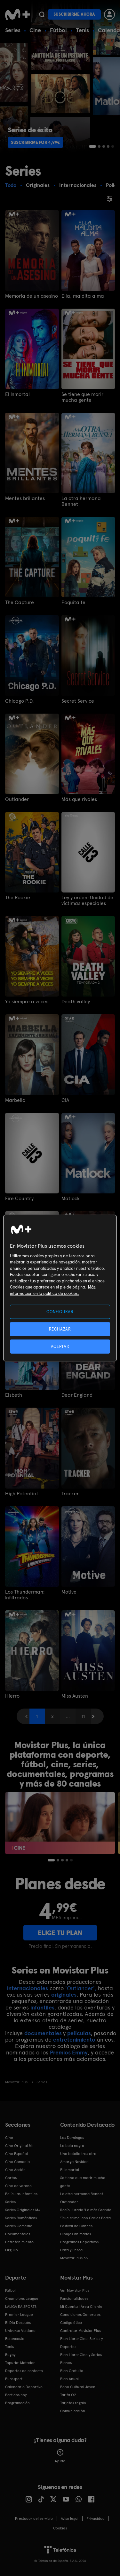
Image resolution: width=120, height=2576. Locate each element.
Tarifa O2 (68, 2395)
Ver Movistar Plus (74, 2290)
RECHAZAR (60, 1328)
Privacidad (95, 2518)
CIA (65, 1100)
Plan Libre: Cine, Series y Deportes (81, 2342)
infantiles (42, 2007)
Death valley (75, 1002)
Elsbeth (13, 1395)
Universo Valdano (20, 2330)
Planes (66, 2363)
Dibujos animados (75, 2234)
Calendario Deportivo (24, 2387)
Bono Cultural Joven (77, 2387)
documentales (43, 2033)
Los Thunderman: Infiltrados (24, 1595)
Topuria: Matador (20, 2363)
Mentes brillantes (25, 498)
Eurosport (13, 2379)
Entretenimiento (19, 2242)
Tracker (70, 1494)
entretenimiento (74, 2039)
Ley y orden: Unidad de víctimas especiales (87, 900)
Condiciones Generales (80, 2314)
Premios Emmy (69, 2052)
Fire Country (19, 1198)
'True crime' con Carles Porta (85, 2218)
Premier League (19, 2314)
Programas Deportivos (79, 2242)
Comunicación (72, 2411)
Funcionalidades (74, 2298)
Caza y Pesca (71, 2250)
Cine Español (16, 2153)
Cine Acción (15, 2169)
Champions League (21, 2298)
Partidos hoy (16, 2395)
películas (79, 2033)
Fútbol (58, 30)
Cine (35, 30)
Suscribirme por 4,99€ (35, 142)
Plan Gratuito (71, 2371)
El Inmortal (17, 394)
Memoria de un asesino (31, 296)
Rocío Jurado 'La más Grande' (86, 2210)
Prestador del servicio (34, 2518)
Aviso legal (69, 2518)
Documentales (17, 2234)
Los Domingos (72, 2137)
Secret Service (77, 701)
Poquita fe (73, 602)
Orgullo (11, 2250)
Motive (68, 1592)
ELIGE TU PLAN (60, 1933)
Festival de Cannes (76, 2226)
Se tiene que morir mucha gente (82, 397)
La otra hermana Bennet (81, 501)
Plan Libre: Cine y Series (81, 2354)
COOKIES (60, 2528)
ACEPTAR (60, 1346)
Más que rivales (79, 799)
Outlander (17, 799)
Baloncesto (14, 2338)
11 (83, 1716)
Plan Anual (69, 2379)
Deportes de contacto (24, 2371)
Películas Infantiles (21, 2194)
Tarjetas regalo (73, 2403)
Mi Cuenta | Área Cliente (81, 2306)
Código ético (71, 2322)
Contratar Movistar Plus (80, 2330)
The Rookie (17, 898)
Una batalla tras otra (78, 2153)
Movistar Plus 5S (74, 2258)
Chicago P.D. (19, 701)
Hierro (12, 1696)
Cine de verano (18, 2186)
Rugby (10, 2354)
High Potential (21, 1494)
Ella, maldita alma (82, 296)
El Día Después (18, 2322)
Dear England (76, 1395)
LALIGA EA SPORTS (20, 2306)
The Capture (19, 602)
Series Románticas (21, 2218)
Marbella (15, 1100)
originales (63, 1994)
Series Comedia (18, 2226)
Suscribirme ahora (74, 14)
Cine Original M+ (19, 2145)
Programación (17, 2403)
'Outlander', (80, 1988)
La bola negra (72, 2145)
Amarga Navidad (74, 2161)
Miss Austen (74, 1696)
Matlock (70, 1198)
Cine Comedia (17, 2161)
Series (12, 30)
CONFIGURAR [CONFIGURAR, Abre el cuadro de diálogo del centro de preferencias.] (60, 1311)
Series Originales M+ (22, 2210)
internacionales (27, 1988)
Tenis (82, 30)
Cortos (11, 2178)
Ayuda (60, 2456)
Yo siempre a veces (26, 1002)
